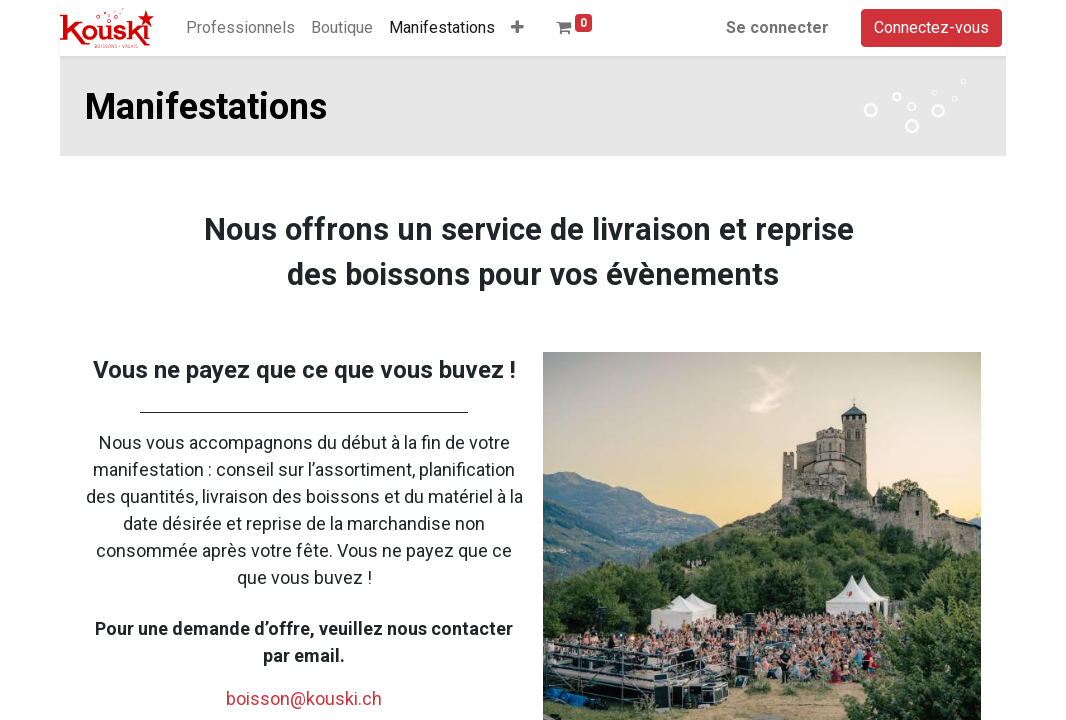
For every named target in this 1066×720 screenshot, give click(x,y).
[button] (517, 28)
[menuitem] (240, 28)
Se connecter (777, 27)
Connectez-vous (931, 27)
